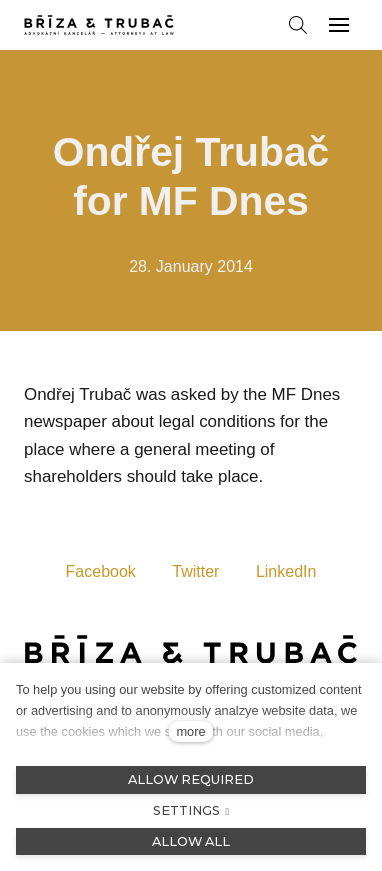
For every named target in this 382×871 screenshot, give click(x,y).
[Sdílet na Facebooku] (101, 570)
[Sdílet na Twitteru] (195, 570)
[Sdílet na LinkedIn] (286, 570)
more (190, 731)
